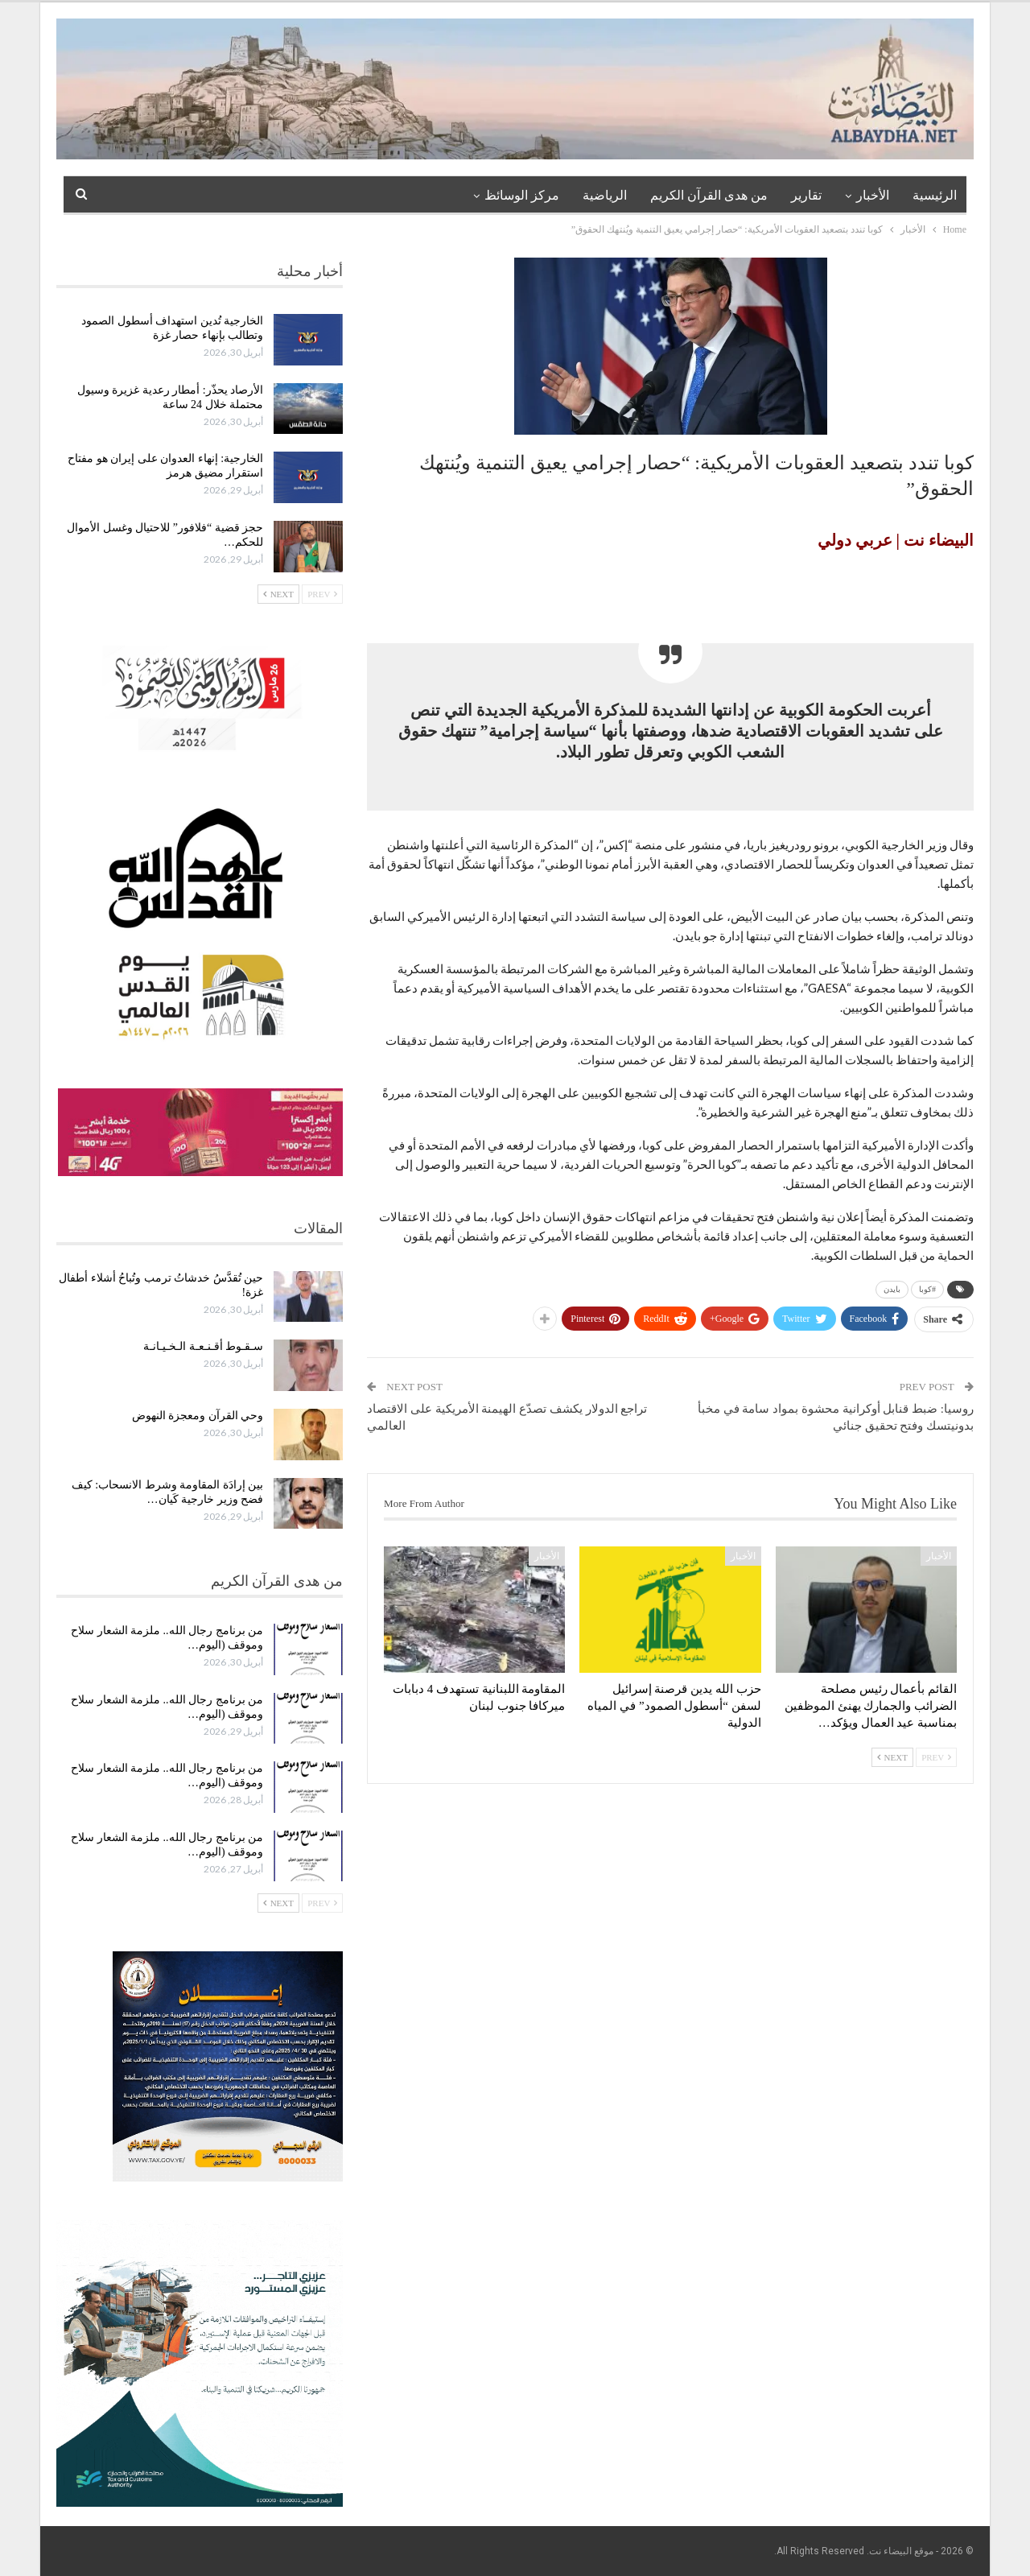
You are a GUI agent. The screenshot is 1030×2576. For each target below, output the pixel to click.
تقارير (806, 195)
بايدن (892, 1289)
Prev (936, 1757)
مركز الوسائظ (521, 195)
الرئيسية (935, 195)
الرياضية (605, 195)
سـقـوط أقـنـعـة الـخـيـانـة (203, 1346)
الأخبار (872, 195)
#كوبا (927, 1289)
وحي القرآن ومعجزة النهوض (198, 1416)
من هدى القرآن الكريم (709, 195)
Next (892, 1757)
